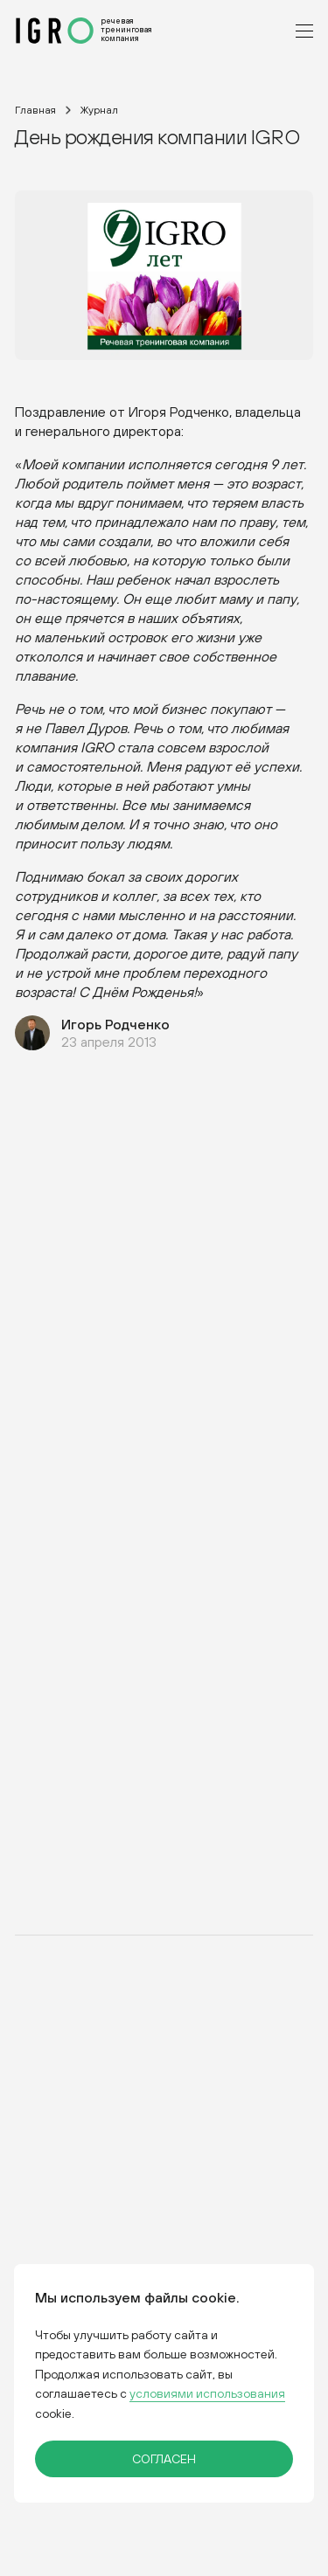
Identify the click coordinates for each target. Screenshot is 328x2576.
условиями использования (207, 2394)
